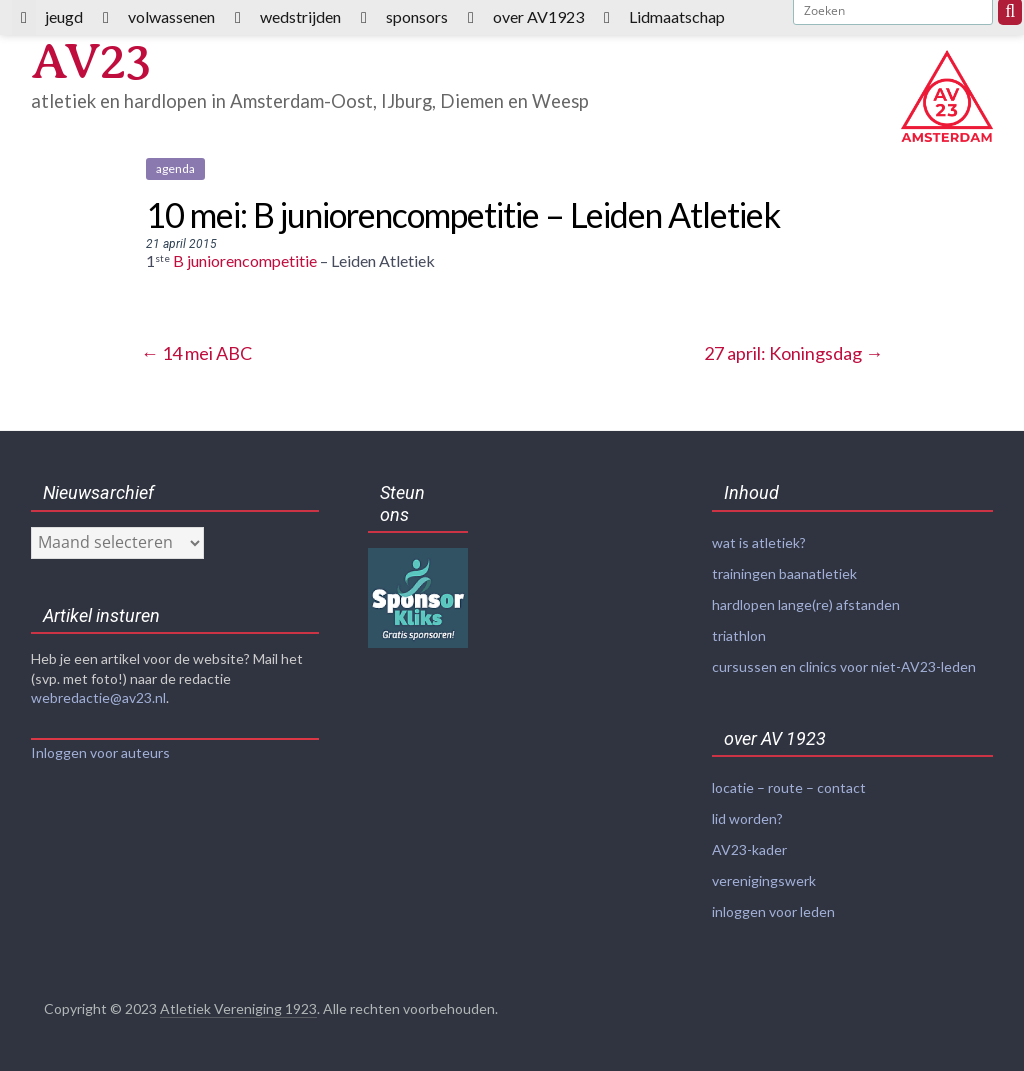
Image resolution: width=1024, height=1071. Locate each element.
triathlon (739, 635)
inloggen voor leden (773, 911)
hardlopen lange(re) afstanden (806, 604)
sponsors (417, 16)
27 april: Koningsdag (793, 353)
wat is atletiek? (759, 542)
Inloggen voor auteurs (100, 752)
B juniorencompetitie (245, 260)
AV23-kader (749, 849)
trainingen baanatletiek (784, 573)
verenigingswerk (764, 880)
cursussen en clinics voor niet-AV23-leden (844, 666)
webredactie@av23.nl (98, 697)
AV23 (90, 61)
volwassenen (171, 16)
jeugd (64, 16)
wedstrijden (300, 16)
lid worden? (747, 818)
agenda (175, 168)
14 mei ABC (196, 353)
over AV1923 (538, 16)
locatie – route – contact (789, 787)
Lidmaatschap (677, 16)
